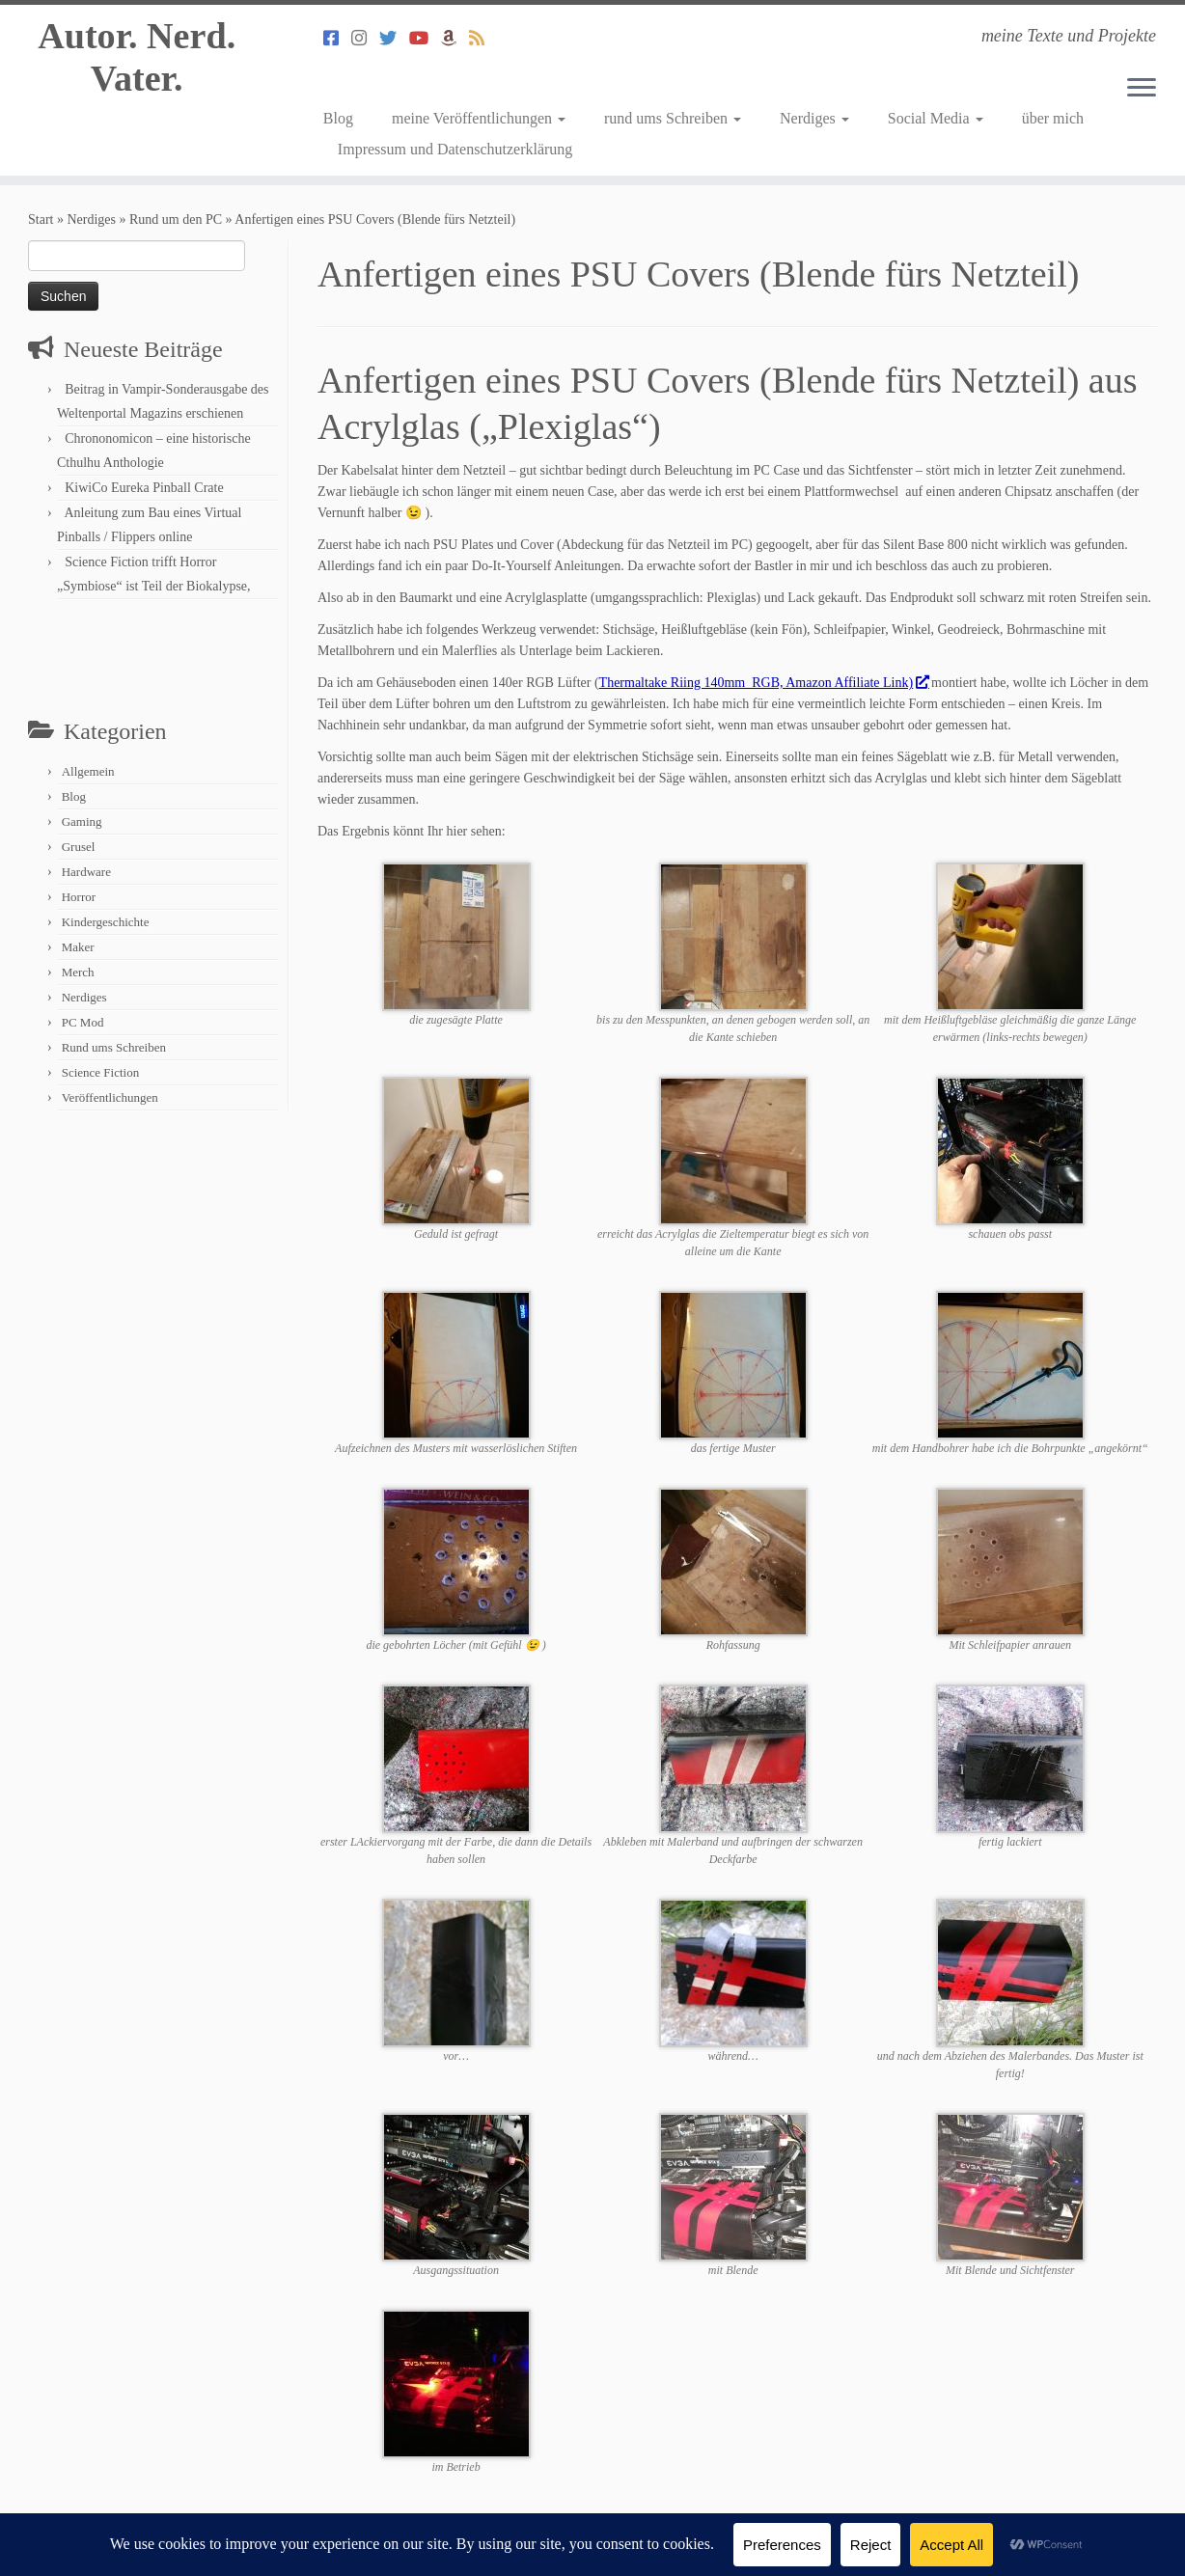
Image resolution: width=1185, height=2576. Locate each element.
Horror (79, 897)
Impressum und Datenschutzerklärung (455, 149)
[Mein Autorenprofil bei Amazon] (455, 38)
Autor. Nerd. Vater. (136, 61)
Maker (78, 947)
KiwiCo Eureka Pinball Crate (144, 487)
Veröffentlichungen (110, 1097)
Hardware (86, 871)
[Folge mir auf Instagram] (365, 38)
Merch (78, 972)
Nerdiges (814, 118)
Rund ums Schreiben (114, 1047)
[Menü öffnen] (1141, 88)
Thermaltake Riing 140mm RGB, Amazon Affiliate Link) (763, 682)
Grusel (79, 846)
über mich (1053, 118)
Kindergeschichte (106, 922)
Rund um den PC (175, 219)
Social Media (935, 118)
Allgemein (88, 771)
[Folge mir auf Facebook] (337, 38)
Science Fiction (101, 1072)
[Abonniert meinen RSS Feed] (483, 38)
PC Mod (83, 1022)
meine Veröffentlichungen (478, 118)
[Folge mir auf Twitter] (394, 38)
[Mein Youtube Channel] (425, 38)
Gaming (82, 821)
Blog (338, 118)
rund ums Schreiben (672, 118)
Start (40, 219)
